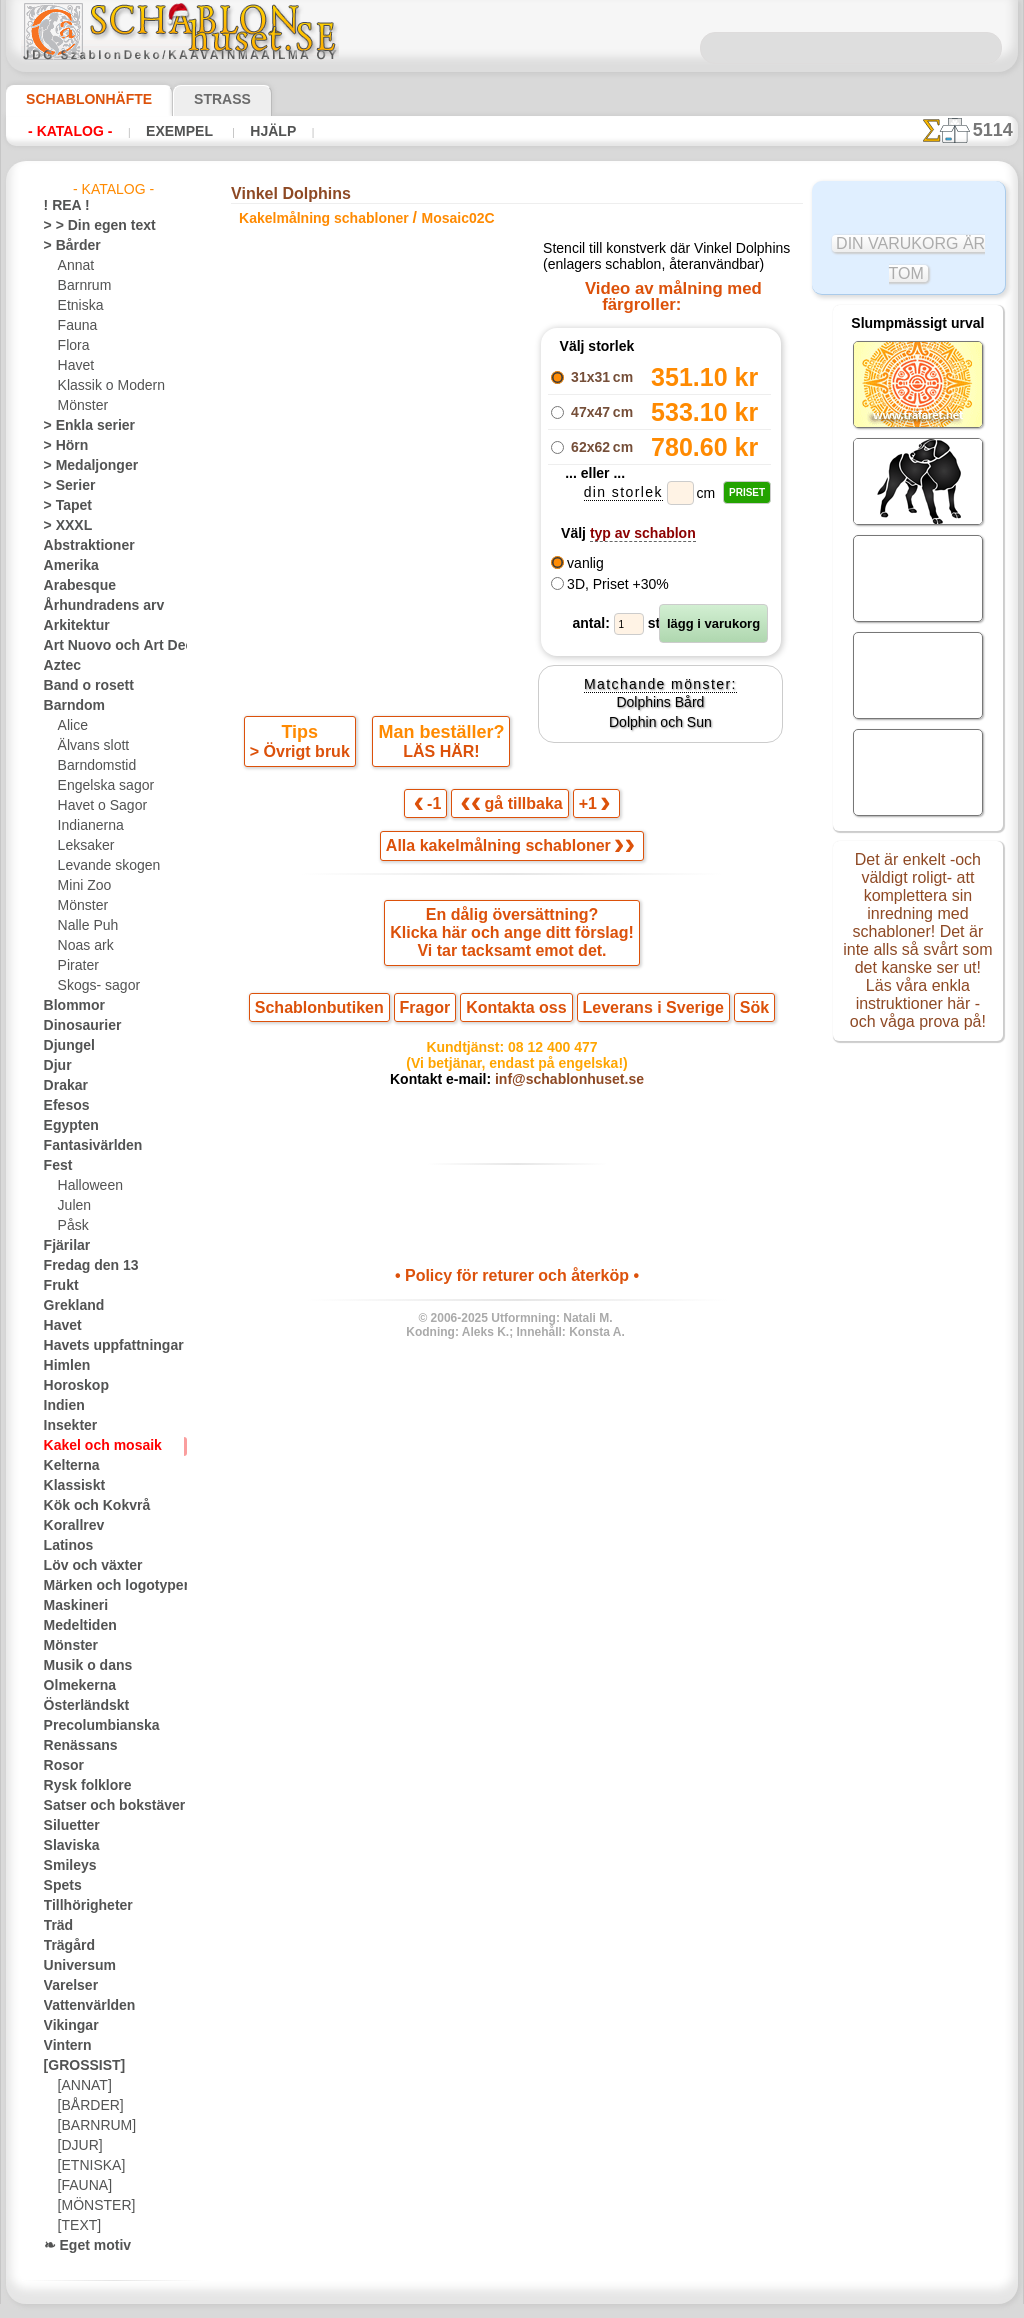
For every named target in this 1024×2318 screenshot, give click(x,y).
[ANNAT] (82, 2086)
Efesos (62, 1106)
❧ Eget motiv (80, 2246)
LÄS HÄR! (438, 756)
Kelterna (67, 1466)
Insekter (66, 1426)
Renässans (74, 1746)
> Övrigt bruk (303, 756)
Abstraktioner (82, 546)
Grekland (69, 1306)
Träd (56, 1926)
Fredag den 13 (82, 1266)
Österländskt (80, 1706)
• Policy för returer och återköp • (516, 1298)
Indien (61, 1406)
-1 (437, 809)
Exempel (178, 131)
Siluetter (67, 1826)
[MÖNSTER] (92, 2206)
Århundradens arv (94, 606)
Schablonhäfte (77, 99)
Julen (72, 1206)
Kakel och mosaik (91, 1446)
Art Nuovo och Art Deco (110, 646)
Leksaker (82, 846)
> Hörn (62, 446)
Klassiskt (69, 1486)
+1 (585, 809)
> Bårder (67, 246)
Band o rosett (82, 686)
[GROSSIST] (77, 2066)
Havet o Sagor (97, 806)
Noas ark (83, 946)
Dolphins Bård (660, 726)
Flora (72, 346)
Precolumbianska (91, 1726)
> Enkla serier (80, 426)
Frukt (59, 1286)
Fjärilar (64, 1246)
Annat (75, 266)
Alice (71, 726)
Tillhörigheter (80, 1906)
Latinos (65, 1546)
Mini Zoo (82, 886)
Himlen (63, 1366)
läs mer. (638, 2302)
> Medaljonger (82, 466)
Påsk (71, 1226)
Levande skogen (101, 866)
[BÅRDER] (87, 2106)
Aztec (59, 666)
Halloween (86, 1186)
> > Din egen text (88, 226)
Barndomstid (94, 766)
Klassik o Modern (106, 386)
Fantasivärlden (85, 1146)
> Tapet (63, 506)
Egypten (66, 1126)
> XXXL (63, 526)
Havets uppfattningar (103, 1346)
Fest (56, 1166)
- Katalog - (70, 131)
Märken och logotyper (104, 1586)
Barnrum (82, 286)
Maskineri (71, 1606)
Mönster (82, 406)
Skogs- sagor (93, 986)
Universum (73, 1966)
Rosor (60, 1766)
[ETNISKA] (87, 2166)
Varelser (67, 1986)
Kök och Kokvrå (87, 1506)
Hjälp (268, 131)
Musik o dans (81, 1666)
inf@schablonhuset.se (560, 1099)
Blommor (69, 1006)
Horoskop (71, 1386)
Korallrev (69, 1526)
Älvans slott (91, 746)
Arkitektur (72, 626)
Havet (74, 366)
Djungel (64, 1046)
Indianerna (88, 826)
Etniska (78, 306)
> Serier (64, 486)
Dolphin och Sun (660, 748)
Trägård (65, 1946)
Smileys (64, 1866)
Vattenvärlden (83, 2006)
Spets (59, 1886)
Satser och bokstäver (102, 1806)
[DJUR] (78, 2146)
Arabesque (73, 586)
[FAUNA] (83, 2186)
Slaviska (66, 1846)
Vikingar (66, 2026)
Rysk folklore (79, 1786)
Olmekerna (73, 1686)
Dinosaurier (76, 1026)
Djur (56, 1066)
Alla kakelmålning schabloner (510, 854)
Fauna (75, 326)
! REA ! (62, 206)
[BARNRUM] (94, 2126)
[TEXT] (76, 2226)
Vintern (64, 2046)
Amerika (66, 566)
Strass (191, 99)
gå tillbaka (512, 809)
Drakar (63, 1086)
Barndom (69, 706)
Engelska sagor (99, 786)
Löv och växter (84, 1566)
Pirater (77, 966)
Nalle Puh (84, 926)
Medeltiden (75, 1626)
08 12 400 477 (551, 1063)
